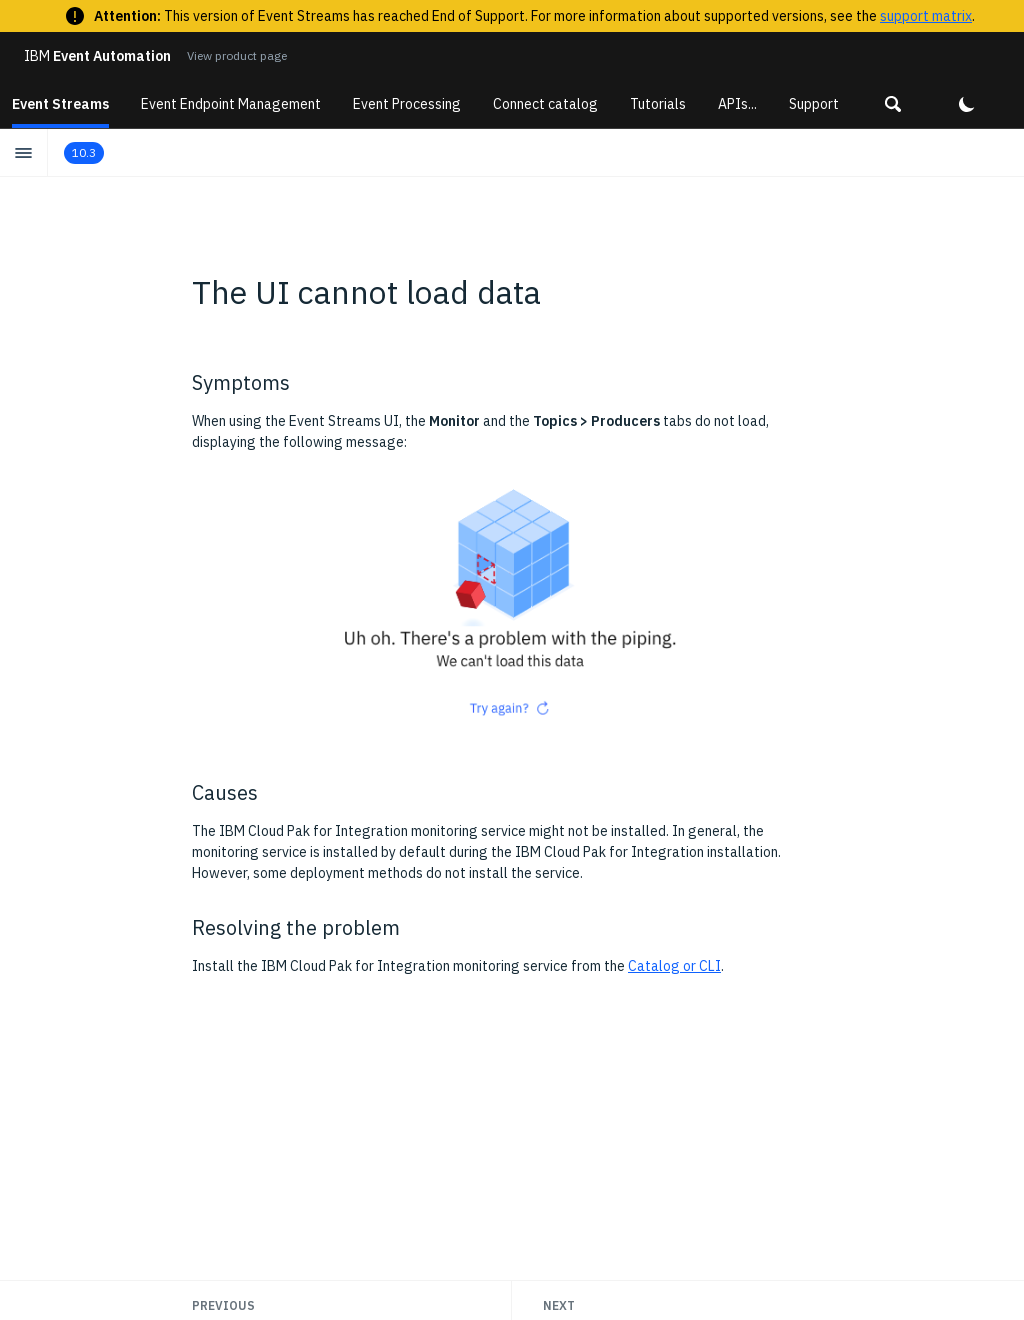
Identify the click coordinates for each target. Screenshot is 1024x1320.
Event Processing (407, 104)
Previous (223, 1305)
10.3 (84, 152)
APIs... (737, 104)
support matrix (926, 16)
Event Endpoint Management (231, 104)
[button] (893, 104)
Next (559, 1305)
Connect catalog (545, 104)
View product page (237, 55)
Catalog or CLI (674, 966)
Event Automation (97, 56)
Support (814, 104)
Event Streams (60, 104)
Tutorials (658, 104)
